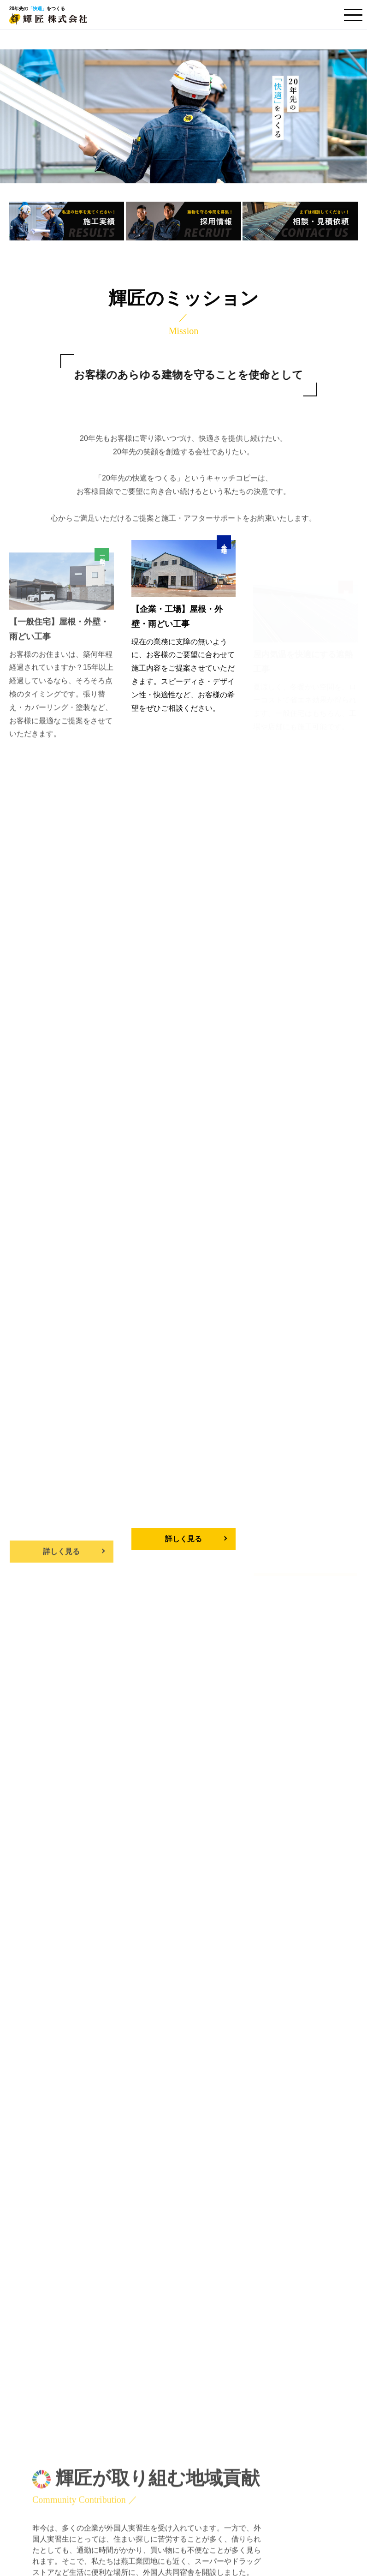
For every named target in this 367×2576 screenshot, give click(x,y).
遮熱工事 (135, 2452)
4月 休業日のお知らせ (119, 1987)
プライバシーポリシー (151, 2504)
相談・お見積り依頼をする (92, 2291)
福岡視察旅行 (102, 2015)
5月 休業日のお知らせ (119, 1960)
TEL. (274, 2283)
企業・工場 (138, 2437)
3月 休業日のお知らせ (119, 2042)
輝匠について (136, 2468)
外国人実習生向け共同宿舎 (158, 2522)
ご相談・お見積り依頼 (151, 2486)
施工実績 (209, 2404)
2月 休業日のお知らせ (119, 2070)
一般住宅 (135, 2421)
